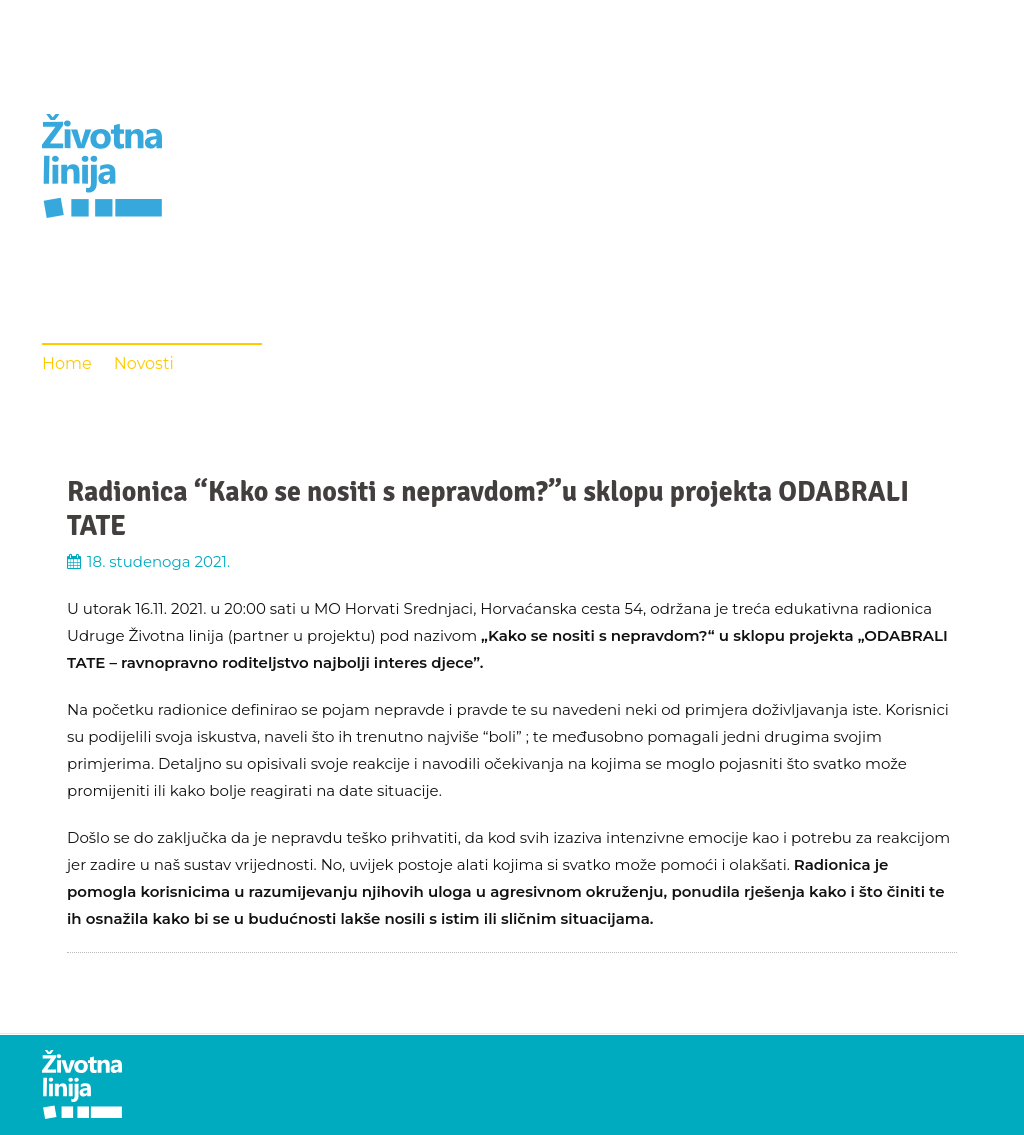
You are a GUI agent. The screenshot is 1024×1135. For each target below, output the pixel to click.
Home (67, 363)
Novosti (144, 363)
